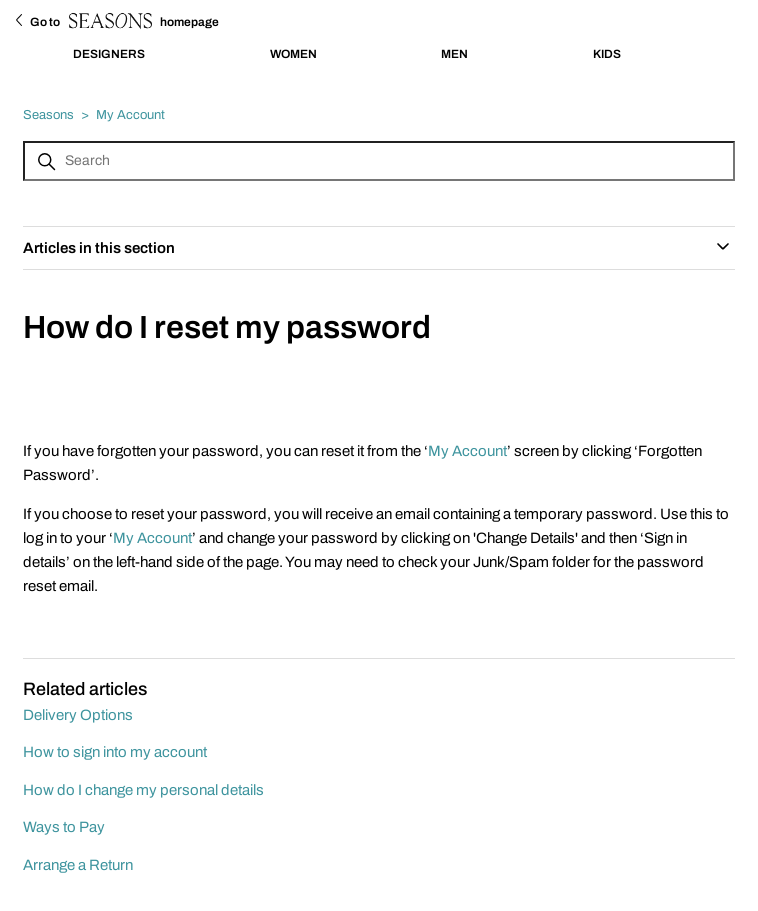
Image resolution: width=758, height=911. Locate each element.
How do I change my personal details (143, 790)
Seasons (48, 115)
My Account (130, 115)
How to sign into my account (115, 752)
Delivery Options (78, 715)
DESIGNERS (109, 54)
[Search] (379, 161)
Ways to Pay (64, 827)
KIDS (607, 54)
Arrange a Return (78, 865)
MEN (454, 54)
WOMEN (293, 54)
